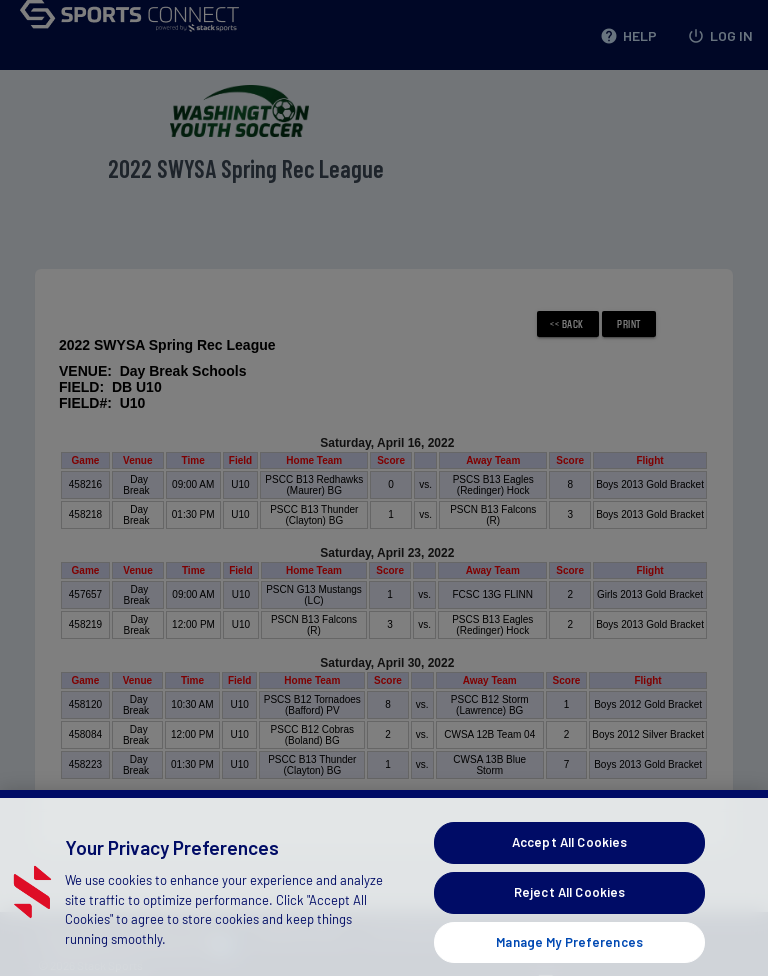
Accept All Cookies (569, 857)
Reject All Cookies (569, 907)
